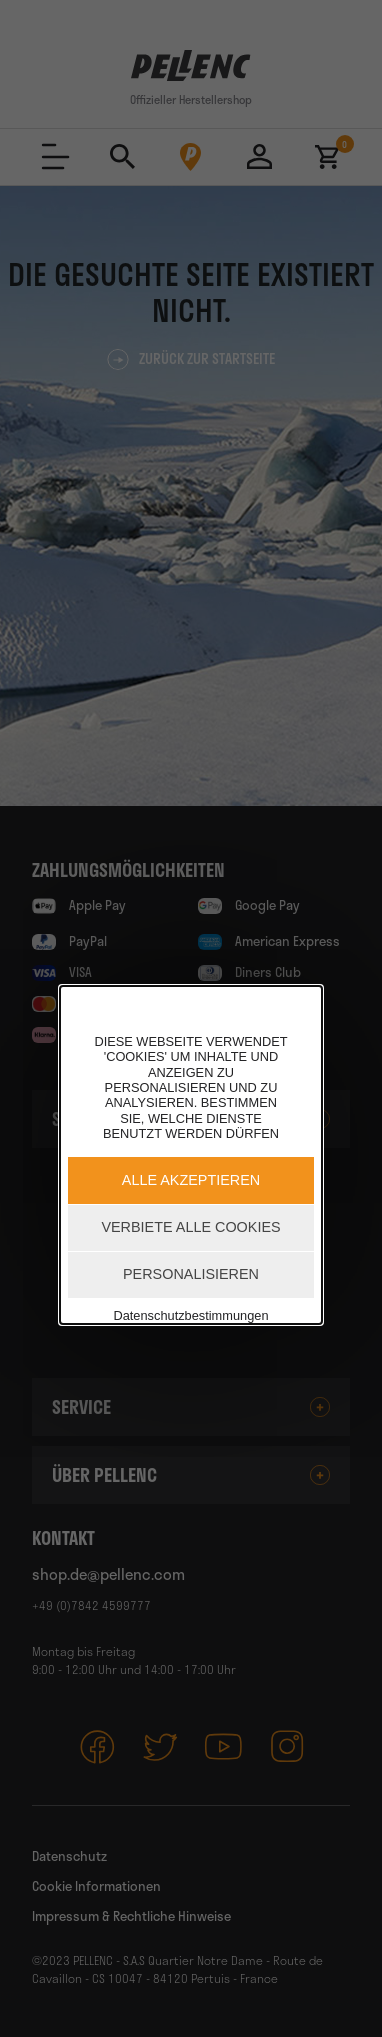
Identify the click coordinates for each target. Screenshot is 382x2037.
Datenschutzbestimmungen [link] (190, 1315)
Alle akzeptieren (191, 1180)
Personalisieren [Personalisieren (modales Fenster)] (191, 1274)
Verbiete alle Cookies (190, 1227)
